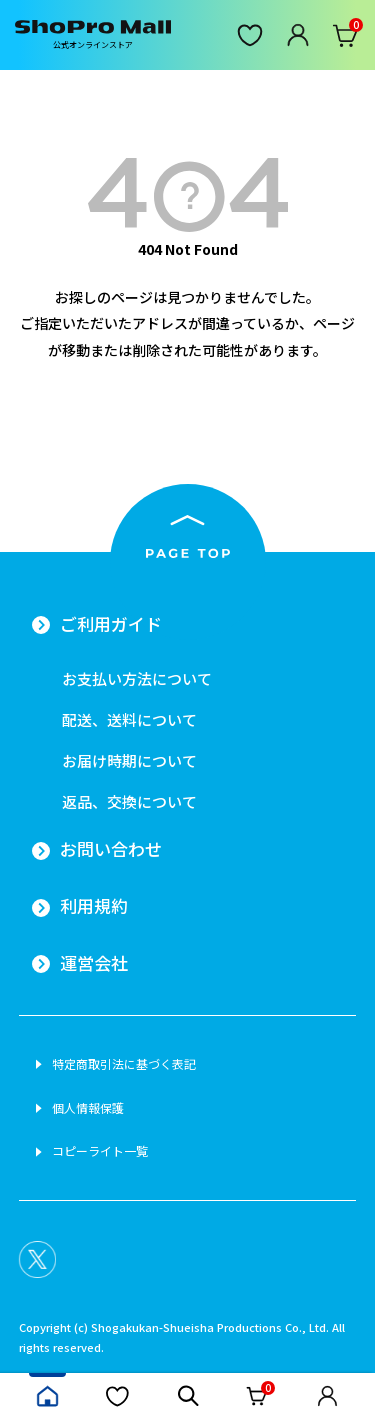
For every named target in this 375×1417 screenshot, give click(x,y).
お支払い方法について (137, 678)
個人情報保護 (88, 1108)
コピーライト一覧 (100, 1151)
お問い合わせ (111, 849)
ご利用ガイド (111, 624)
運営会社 (94, 963)
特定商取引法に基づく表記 (124, 1064)
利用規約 (94, 906)
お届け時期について (129, 760)
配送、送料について (129, 719)
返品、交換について (129, 801)
